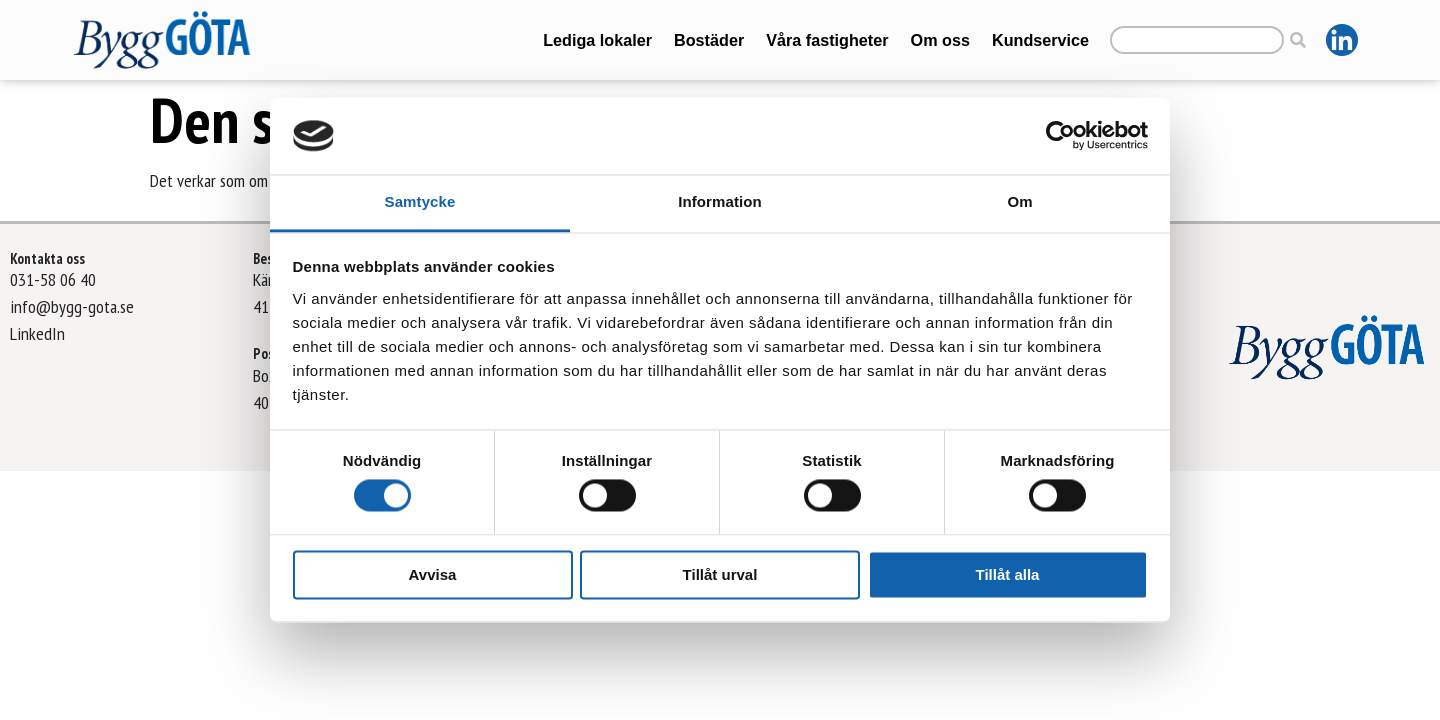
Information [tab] (720, 201)
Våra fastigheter (827, 40)
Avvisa (433, 574)
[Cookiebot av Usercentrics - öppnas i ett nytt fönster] (1060, 136)
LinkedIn (37, 333)
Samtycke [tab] (420, 201)
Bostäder (709, 40)
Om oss (940, 40)
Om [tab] (1019, 201)
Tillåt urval (720, 574)
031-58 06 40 (53, 279)
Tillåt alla (1008, 574)
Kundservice (1040, 40)
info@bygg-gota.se (72, 306)
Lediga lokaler (597, 40)
